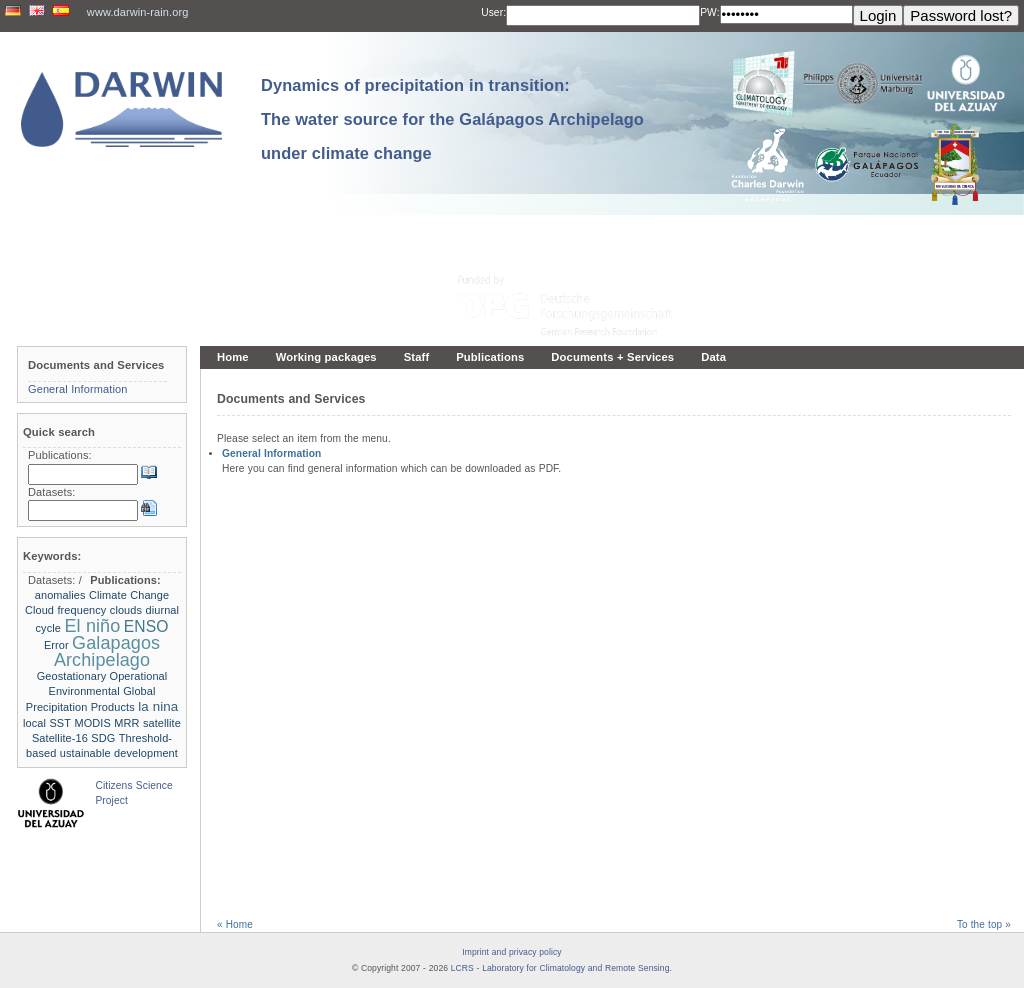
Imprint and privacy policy (511, 952)
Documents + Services (612, 357)
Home (233, 357)
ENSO (146, 626)
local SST (47, 723)
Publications (490, 357)
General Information (271, 453)
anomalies (60, 595)
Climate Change (129, 595)
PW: (709, 12)
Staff (417, 357)
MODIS (92, 723)
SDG (103, 738)
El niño (92, 626)
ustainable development (119, 753)
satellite (162, 723)
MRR (126, 723)
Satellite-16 (60, 738)
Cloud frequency (66, 610)
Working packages (326, 357)
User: (493, 12)
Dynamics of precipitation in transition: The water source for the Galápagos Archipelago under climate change (452, 119)
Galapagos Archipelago (107, 651)
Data (713, 357)
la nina (158, 706)
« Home (235, 924)
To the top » (984, 924)
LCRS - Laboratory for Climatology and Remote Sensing (560, 968)
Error (56, 645)
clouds (126, 610)
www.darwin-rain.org (138, 12)
